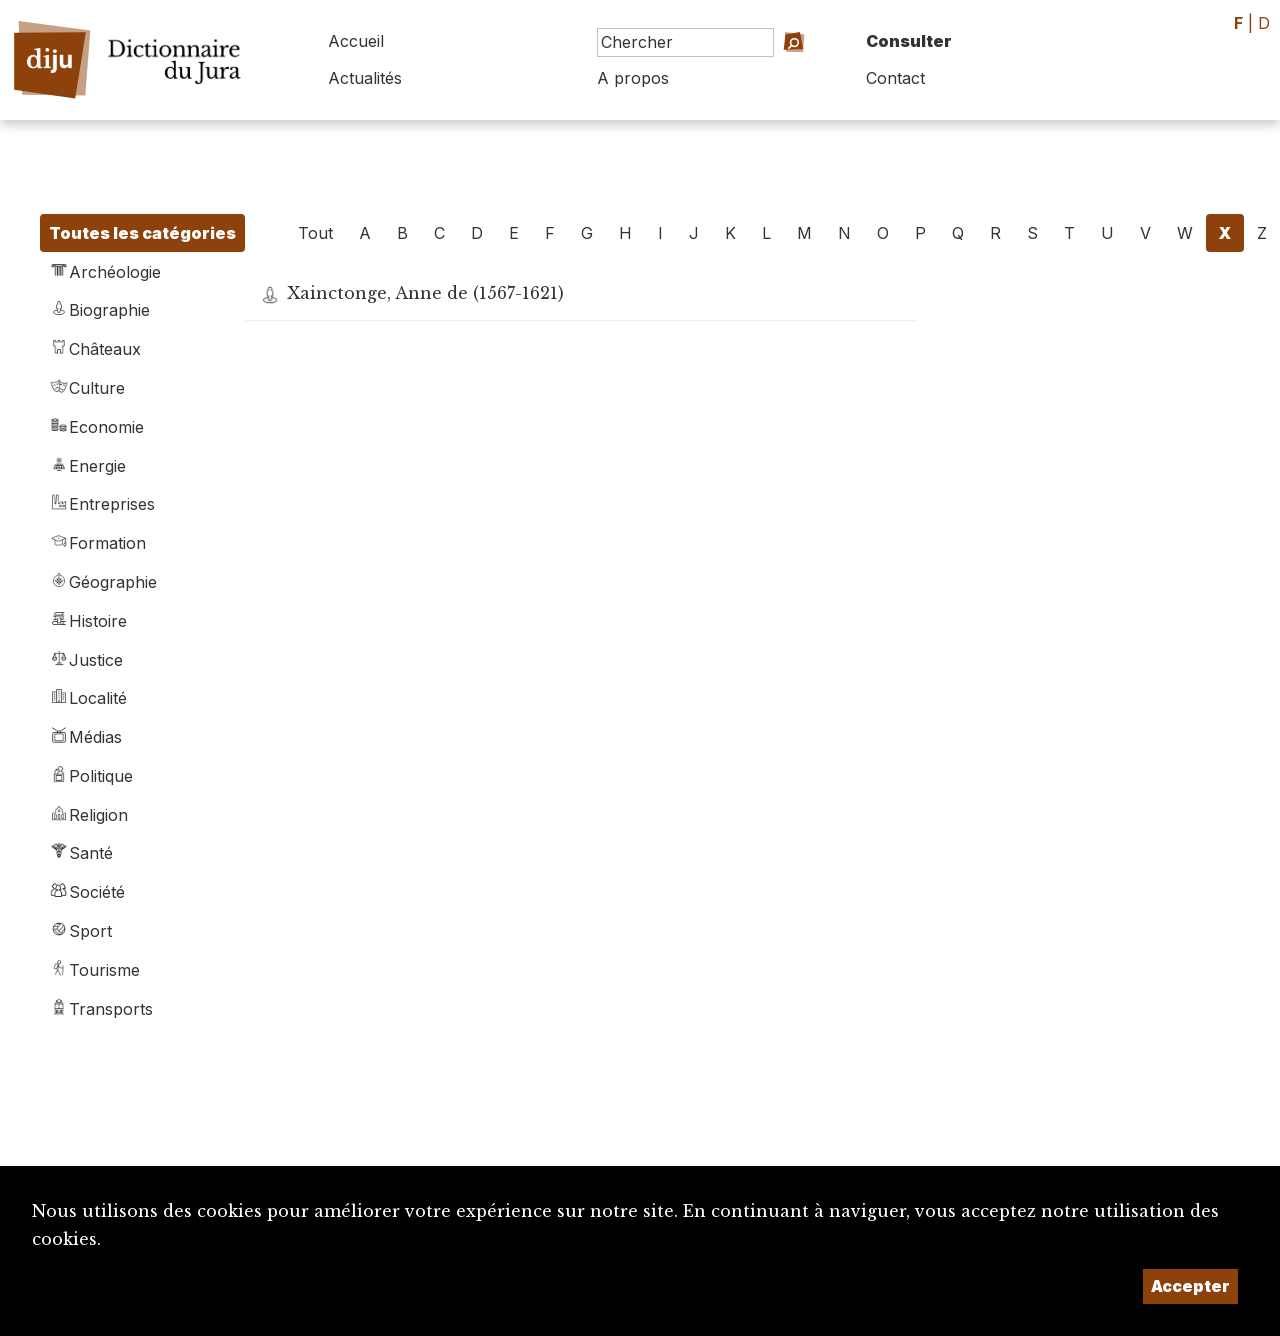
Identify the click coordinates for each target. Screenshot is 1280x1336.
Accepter (1190, 1286)
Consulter (909, 41)
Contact (895, 78)
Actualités (365, 78)
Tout (315, 233)
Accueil (356, 41)
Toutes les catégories (142, 233)
